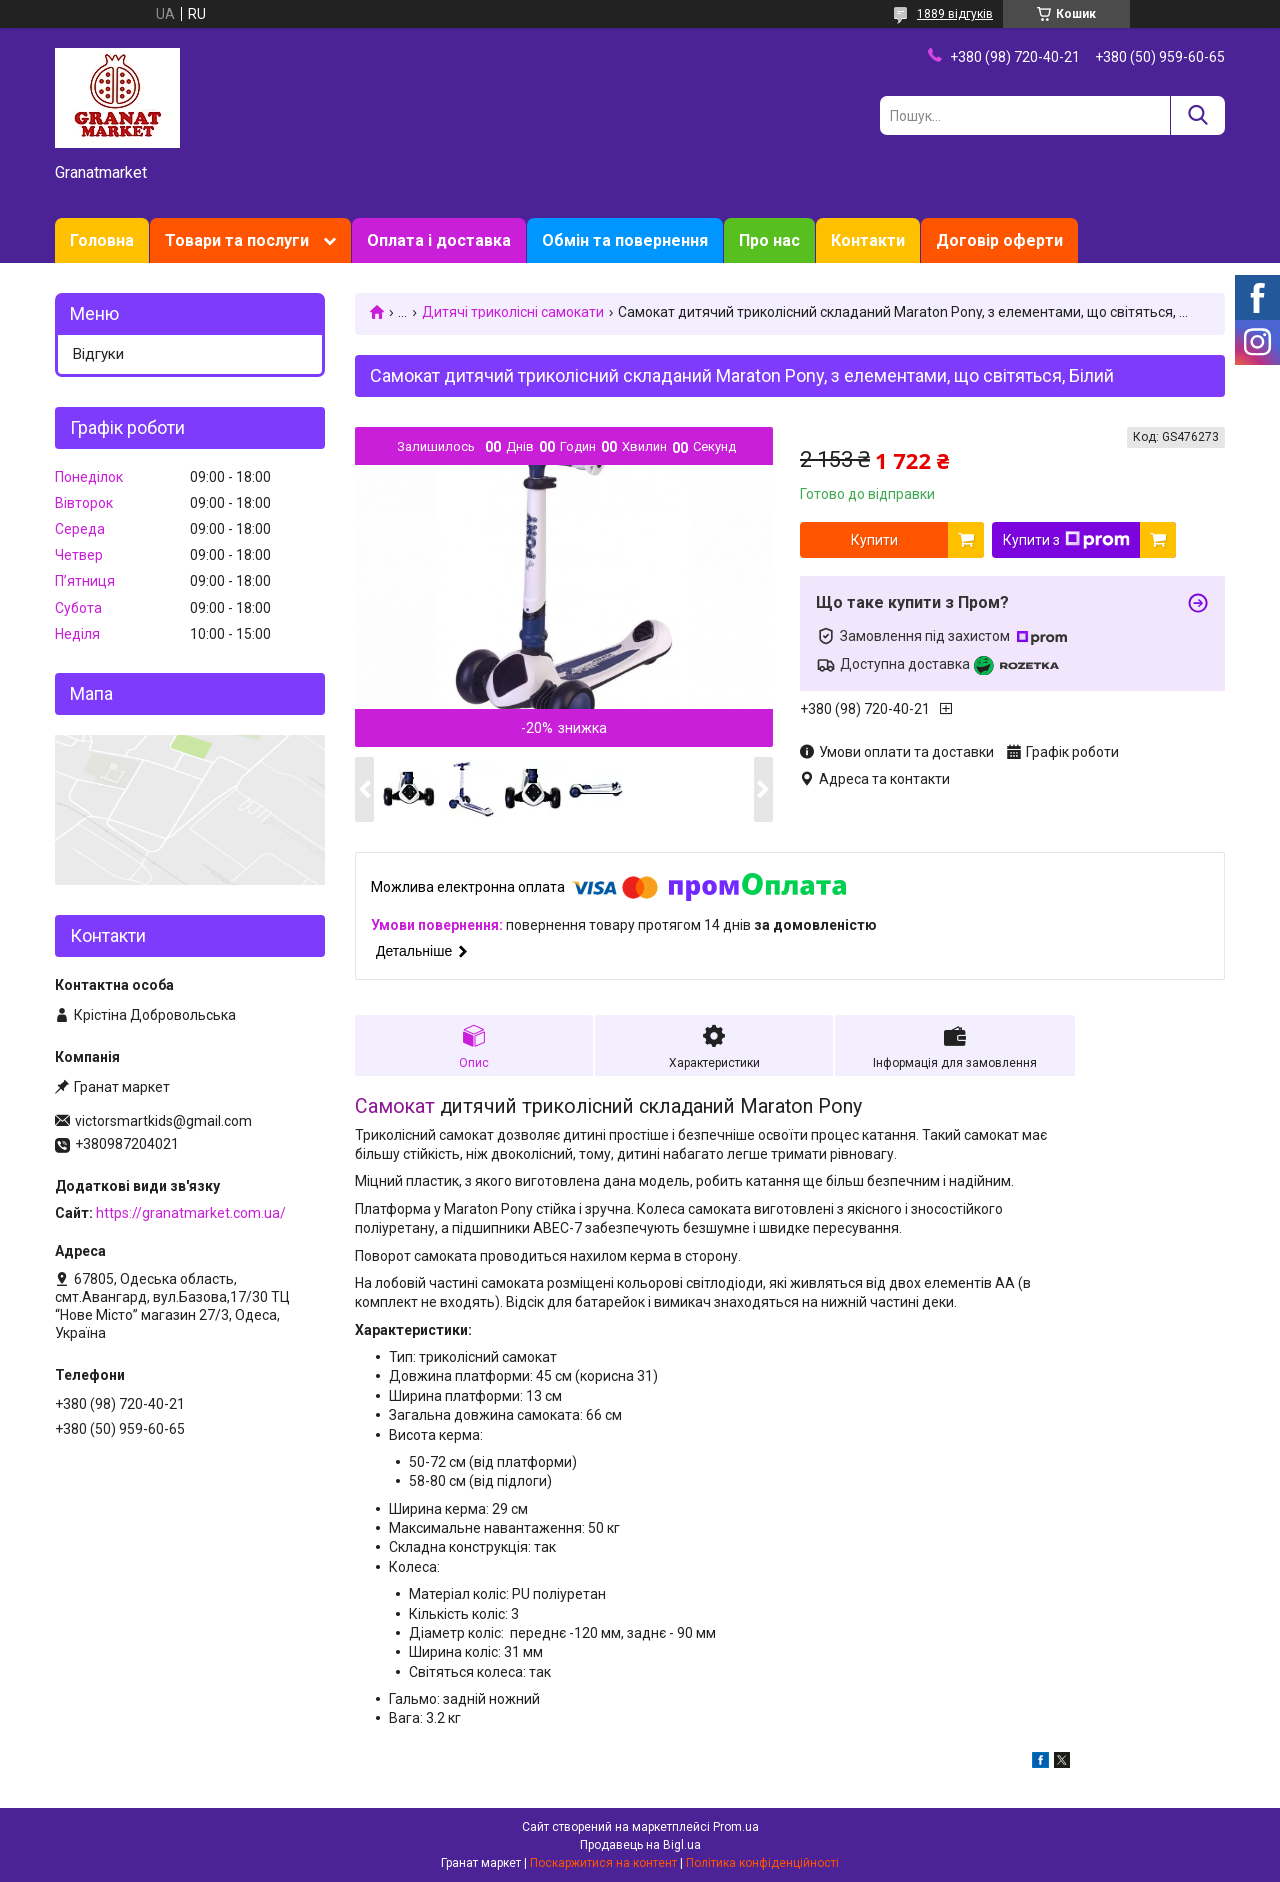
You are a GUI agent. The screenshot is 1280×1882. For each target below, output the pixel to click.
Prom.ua (736, 1827)
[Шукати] (1197, 115)
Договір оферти (999, 240)
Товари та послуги (237, 240)
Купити (874, 540)
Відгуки (98, 354)
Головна (102, 240)
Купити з (1066, 540)
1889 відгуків (955, 14)
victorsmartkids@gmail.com (163, 1121)
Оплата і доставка (439, 240)
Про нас (769, 240)
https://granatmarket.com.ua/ (191, 1213)
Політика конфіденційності (762, 1863)
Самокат (395, 1106)
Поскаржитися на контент (603, 1863)
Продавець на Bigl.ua (640, 1845)
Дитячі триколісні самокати (513, 312)
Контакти (868, 240)
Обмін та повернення (625, 240)
